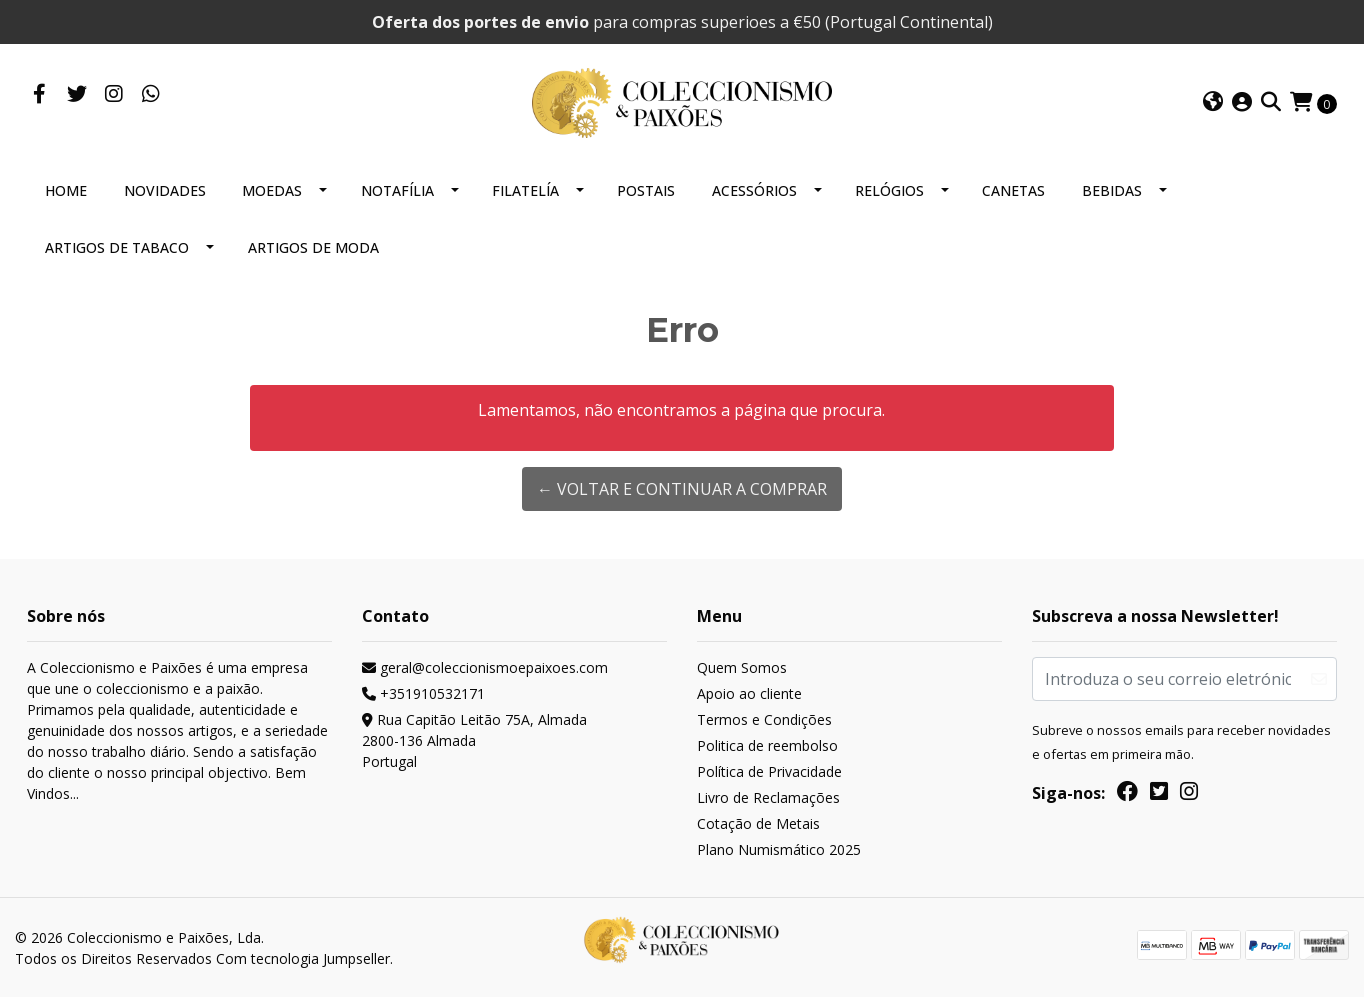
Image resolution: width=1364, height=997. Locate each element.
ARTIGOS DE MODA (313, 247)
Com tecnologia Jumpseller (303, 958)
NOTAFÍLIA (397, 190)
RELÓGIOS (889, 190)
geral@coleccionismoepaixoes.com (485, 667)
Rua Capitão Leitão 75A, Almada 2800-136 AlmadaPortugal (474, 740)
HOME (66, 190)
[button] (1213, 103)
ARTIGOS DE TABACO (117, 247)
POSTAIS (646, 190)
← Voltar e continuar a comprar (682, 489)
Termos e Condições (764, 719)
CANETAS (1013, 190)
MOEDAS (272, 190)
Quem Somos (742, 667)
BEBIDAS (1112, 190)
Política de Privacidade (769, 771)
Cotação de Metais (758, 823)
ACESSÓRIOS (754, 190)
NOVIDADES (165, 190)
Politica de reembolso (767, 745)
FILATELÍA (525, 190)
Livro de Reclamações (768, 797)
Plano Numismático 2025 (779, 849)
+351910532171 (423, 693)
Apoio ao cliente (749, 693)
